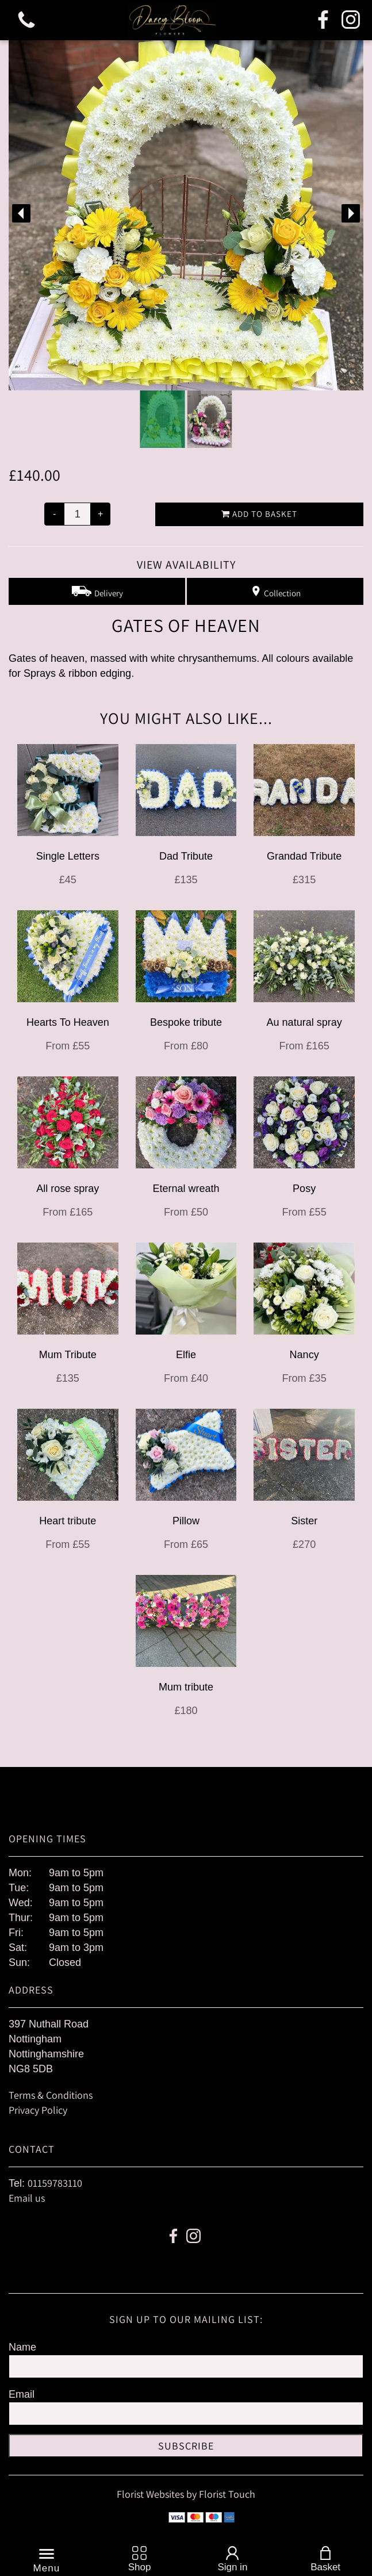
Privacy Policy (38, 2110)
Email (21, 2394)
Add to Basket (259, 513)
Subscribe (186, 2445)
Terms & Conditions (51, 2095)
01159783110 (55, 2183)
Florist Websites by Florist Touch (186, 2494)
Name (22, 2347)
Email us (27, 2198)
